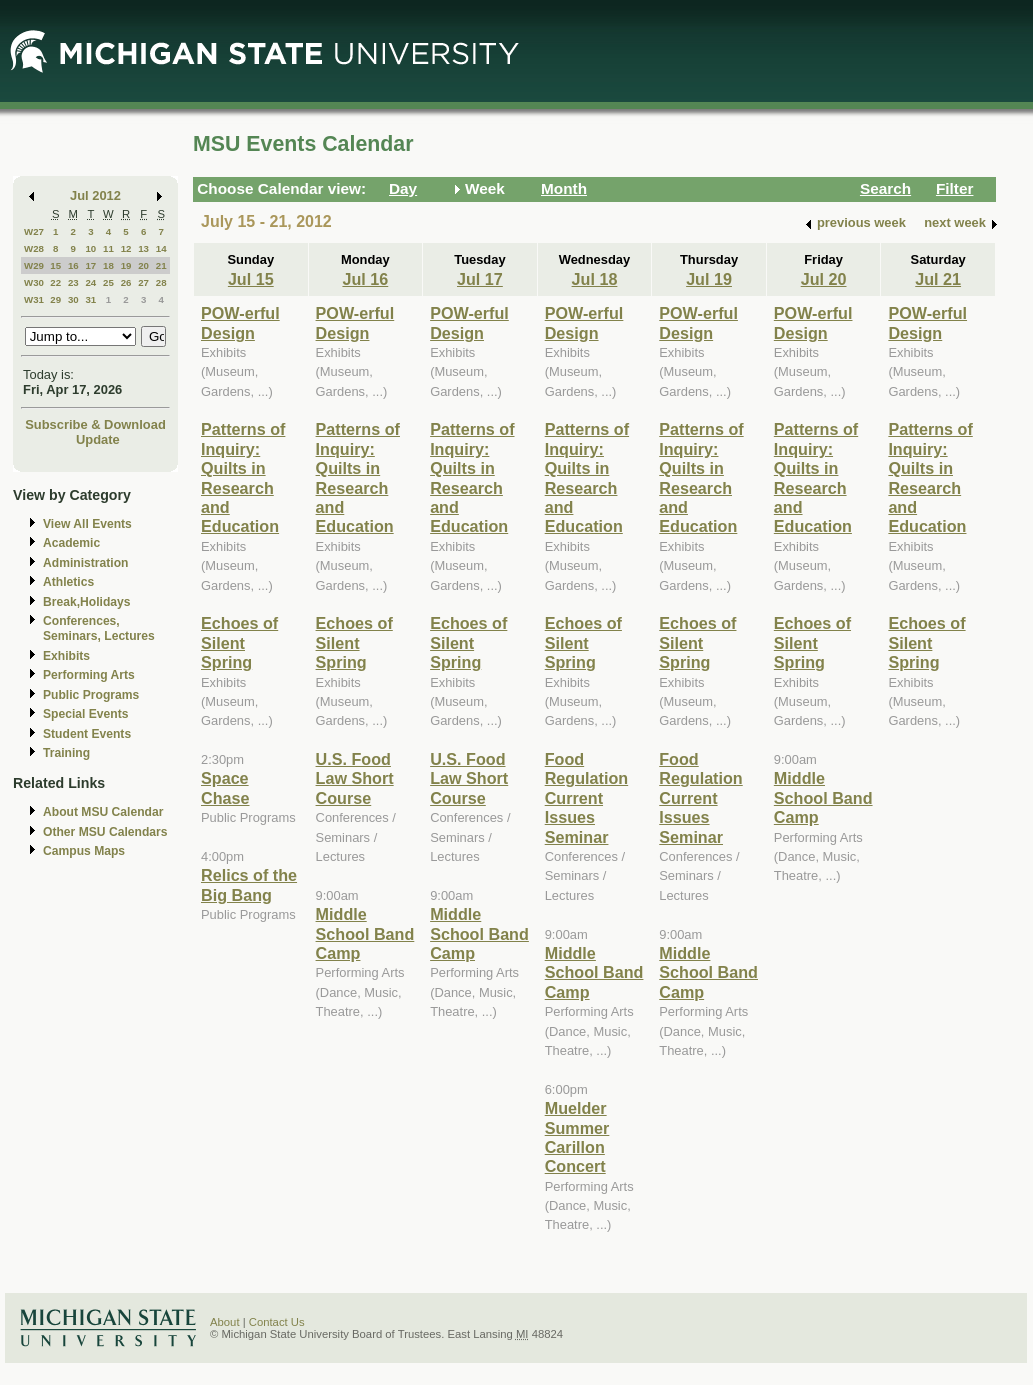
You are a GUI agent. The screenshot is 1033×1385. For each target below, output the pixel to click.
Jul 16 (365, 279)
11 (108, 248)
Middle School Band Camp (365, 933)
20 (143, 265)
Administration (85, 563)
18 (108, 265)
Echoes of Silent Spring (239, 642)
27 (143, 282)
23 (73, 282)
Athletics (68, 582)
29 (55, 299)
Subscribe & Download (95, 424)
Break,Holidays (87, 602)
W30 (34, 282)
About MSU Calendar (103, 812)
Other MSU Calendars (105, 832)
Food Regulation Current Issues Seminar (586, 798)
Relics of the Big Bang (249, 884)
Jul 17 (480, 279)
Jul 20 (824, 279)
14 (161, 248)
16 (73, 265)
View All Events (87, 524)
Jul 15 (251, 279)
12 (126, 248)
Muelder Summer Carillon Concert (577, 1137)
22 (55, 282)
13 (143, 248)
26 (126, 282)
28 (161, 282)
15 (55, 265)
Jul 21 (938, 279)
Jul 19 (709, 279)
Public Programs (91, 695)
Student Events (87, 734)
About (225, 1322)
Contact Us (277, 1322)
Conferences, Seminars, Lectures (99, 628)
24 (90, 282)
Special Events (85, 714)
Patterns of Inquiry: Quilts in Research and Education (243, 477)
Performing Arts (89, 675)
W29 (34, 265)
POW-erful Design (240, 322)
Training (66, 753)
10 (90, 248)
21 (161, 265)
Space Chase (225, 787)
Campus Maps (84, 851)
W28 (34, 248)
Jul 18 (595, 279)
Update (98, 439)
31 (90, 299)
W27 (34, 231)
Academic (71, 543)
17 (90, 265)
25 (108, 282)
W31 (34, 299)
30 (73, 299)
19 (126, 265)
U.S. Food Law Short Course (355, 778)
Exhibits (66, 656)
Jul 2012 (95, 195)
